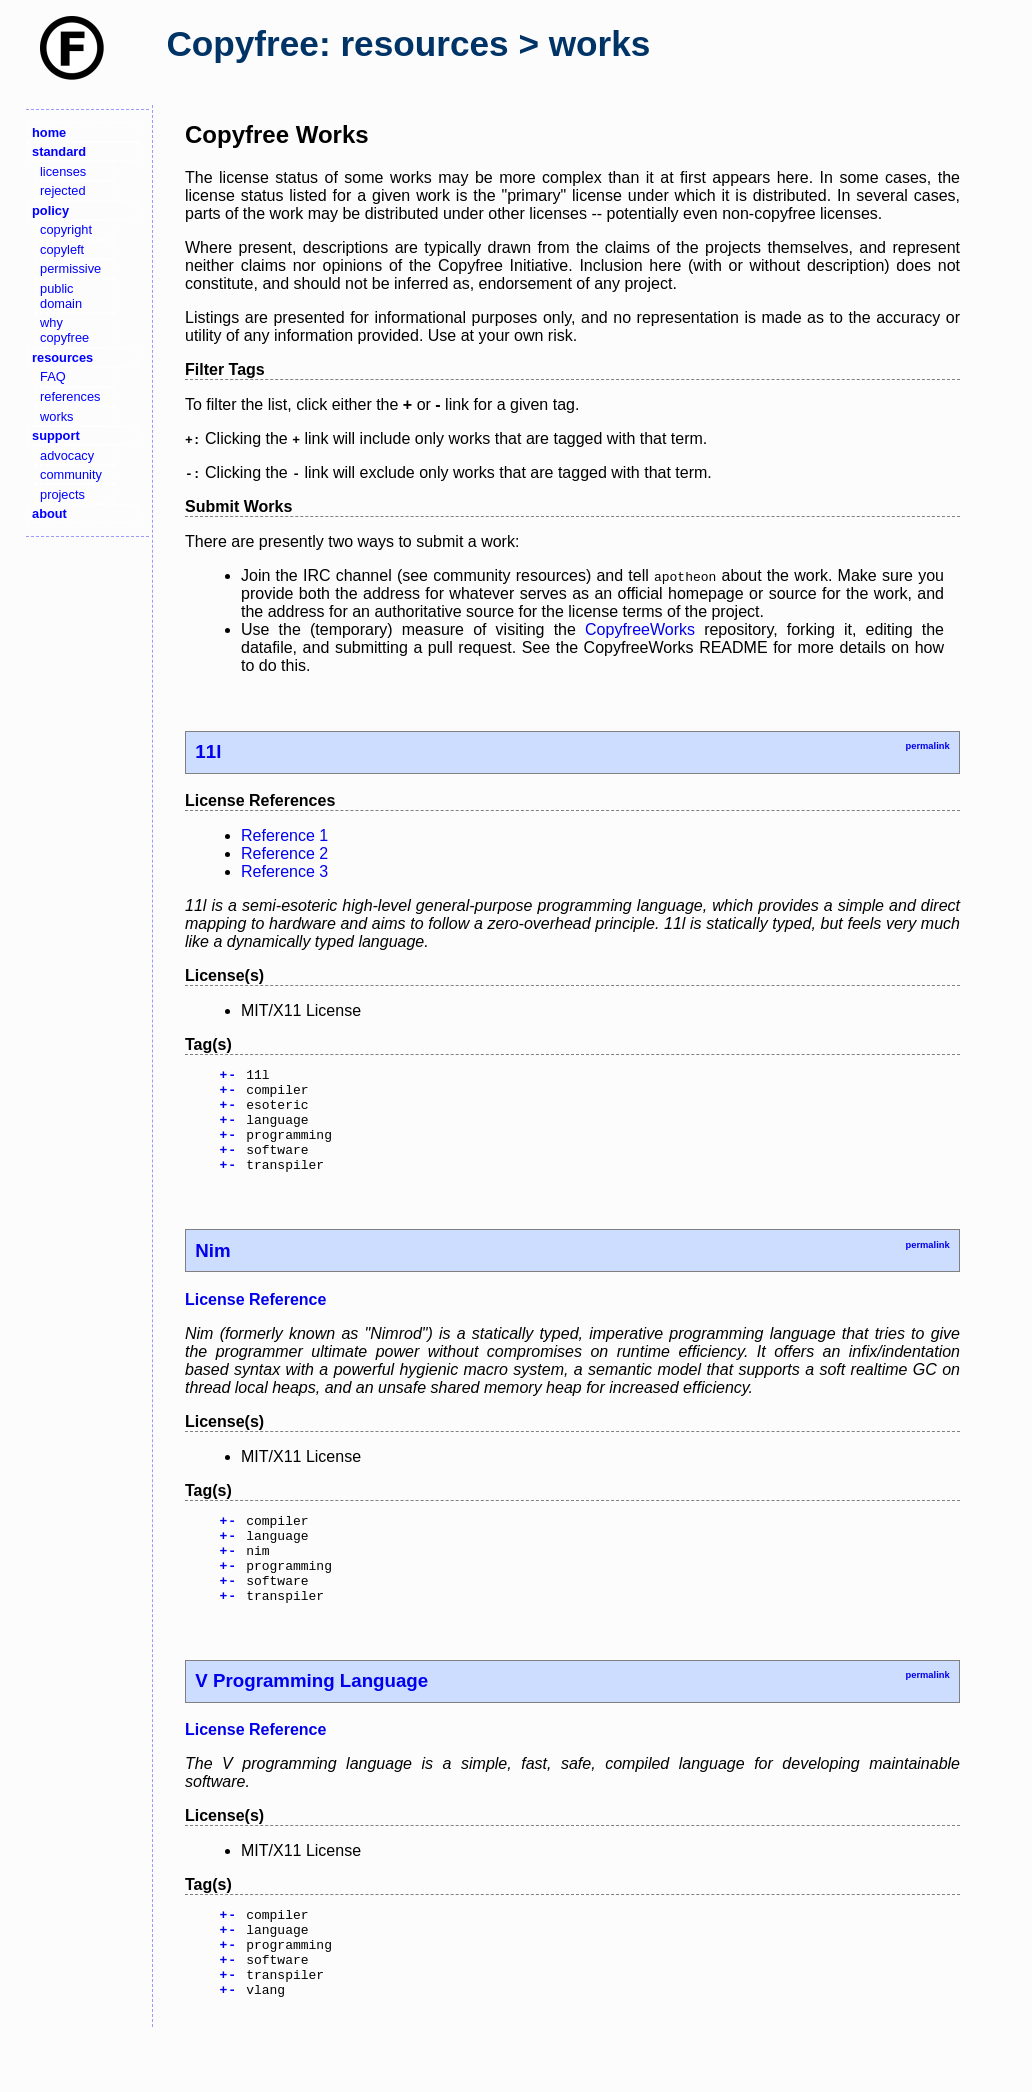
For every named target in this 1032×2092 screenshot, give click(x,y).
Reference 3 (284, 871)
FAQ (53, 376)
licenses (63, 171)
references (70, 396)
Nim (212, 1271)
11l (208, 751)
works (56, 416)
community (71, 474)
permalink (927, 746)
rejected (63, 190)
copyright (66, 229)
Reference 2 (284, 853)
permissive (70, 268)
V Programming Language (311, 1719)
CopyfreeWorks (640, 629)
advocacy (67, 455)
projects (62, 494)
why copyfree (64, 330)
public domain (61, 296)
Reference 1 (284, 835)
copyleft (62, 249)
